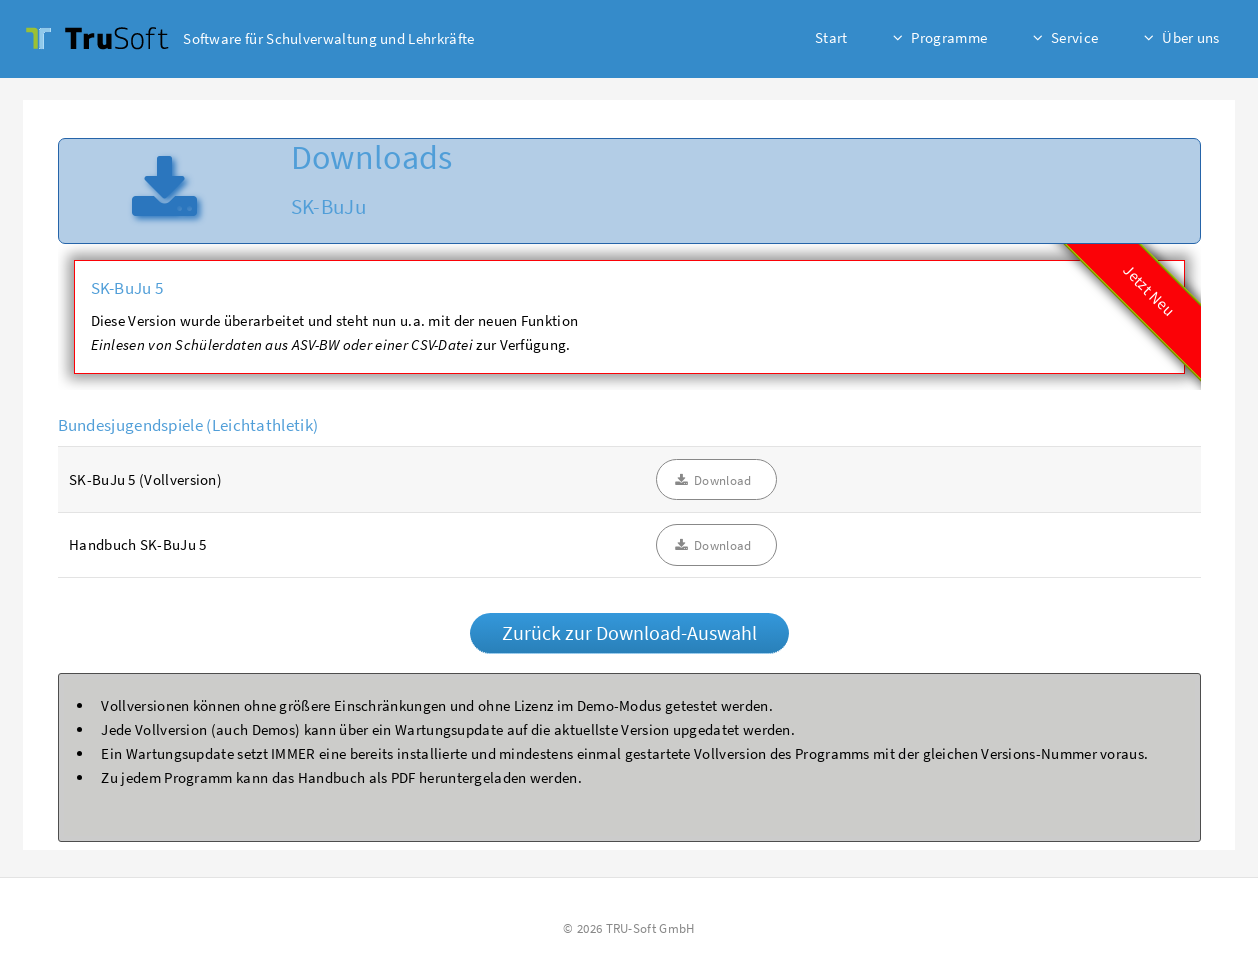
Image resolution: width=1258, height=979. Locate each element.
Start (831, 37)
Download (722, 480)
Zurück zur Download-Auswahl (629, 632)
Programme (949, 37)
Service (1074, 37)
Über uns (1190, 37)
